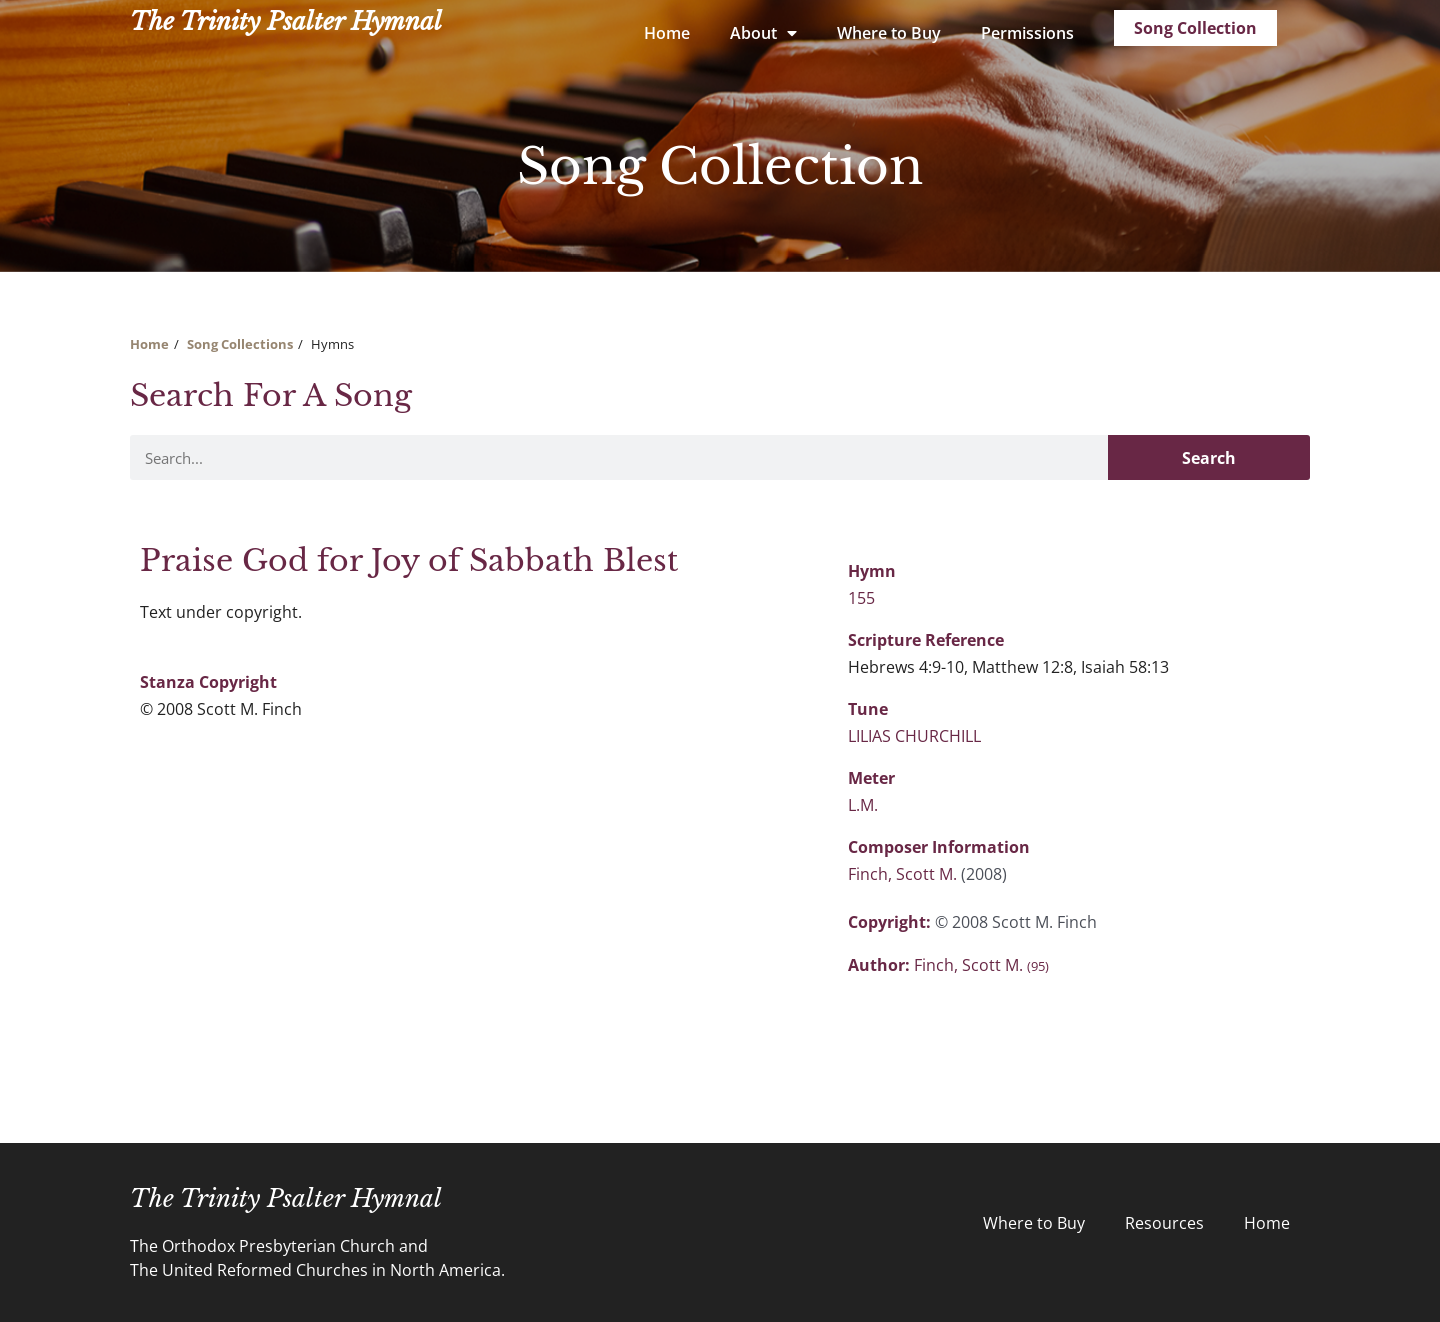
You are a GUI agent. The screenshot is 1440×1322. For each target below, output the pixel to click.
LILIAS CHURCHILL (914, 736)
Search (1209, 458)
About (763, 33)
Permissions (1027, 33)
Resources (1164, 1223)
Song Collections (240, 344)
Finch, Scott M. (904, 874)
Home (667, 33)
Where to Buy (889, 33)
